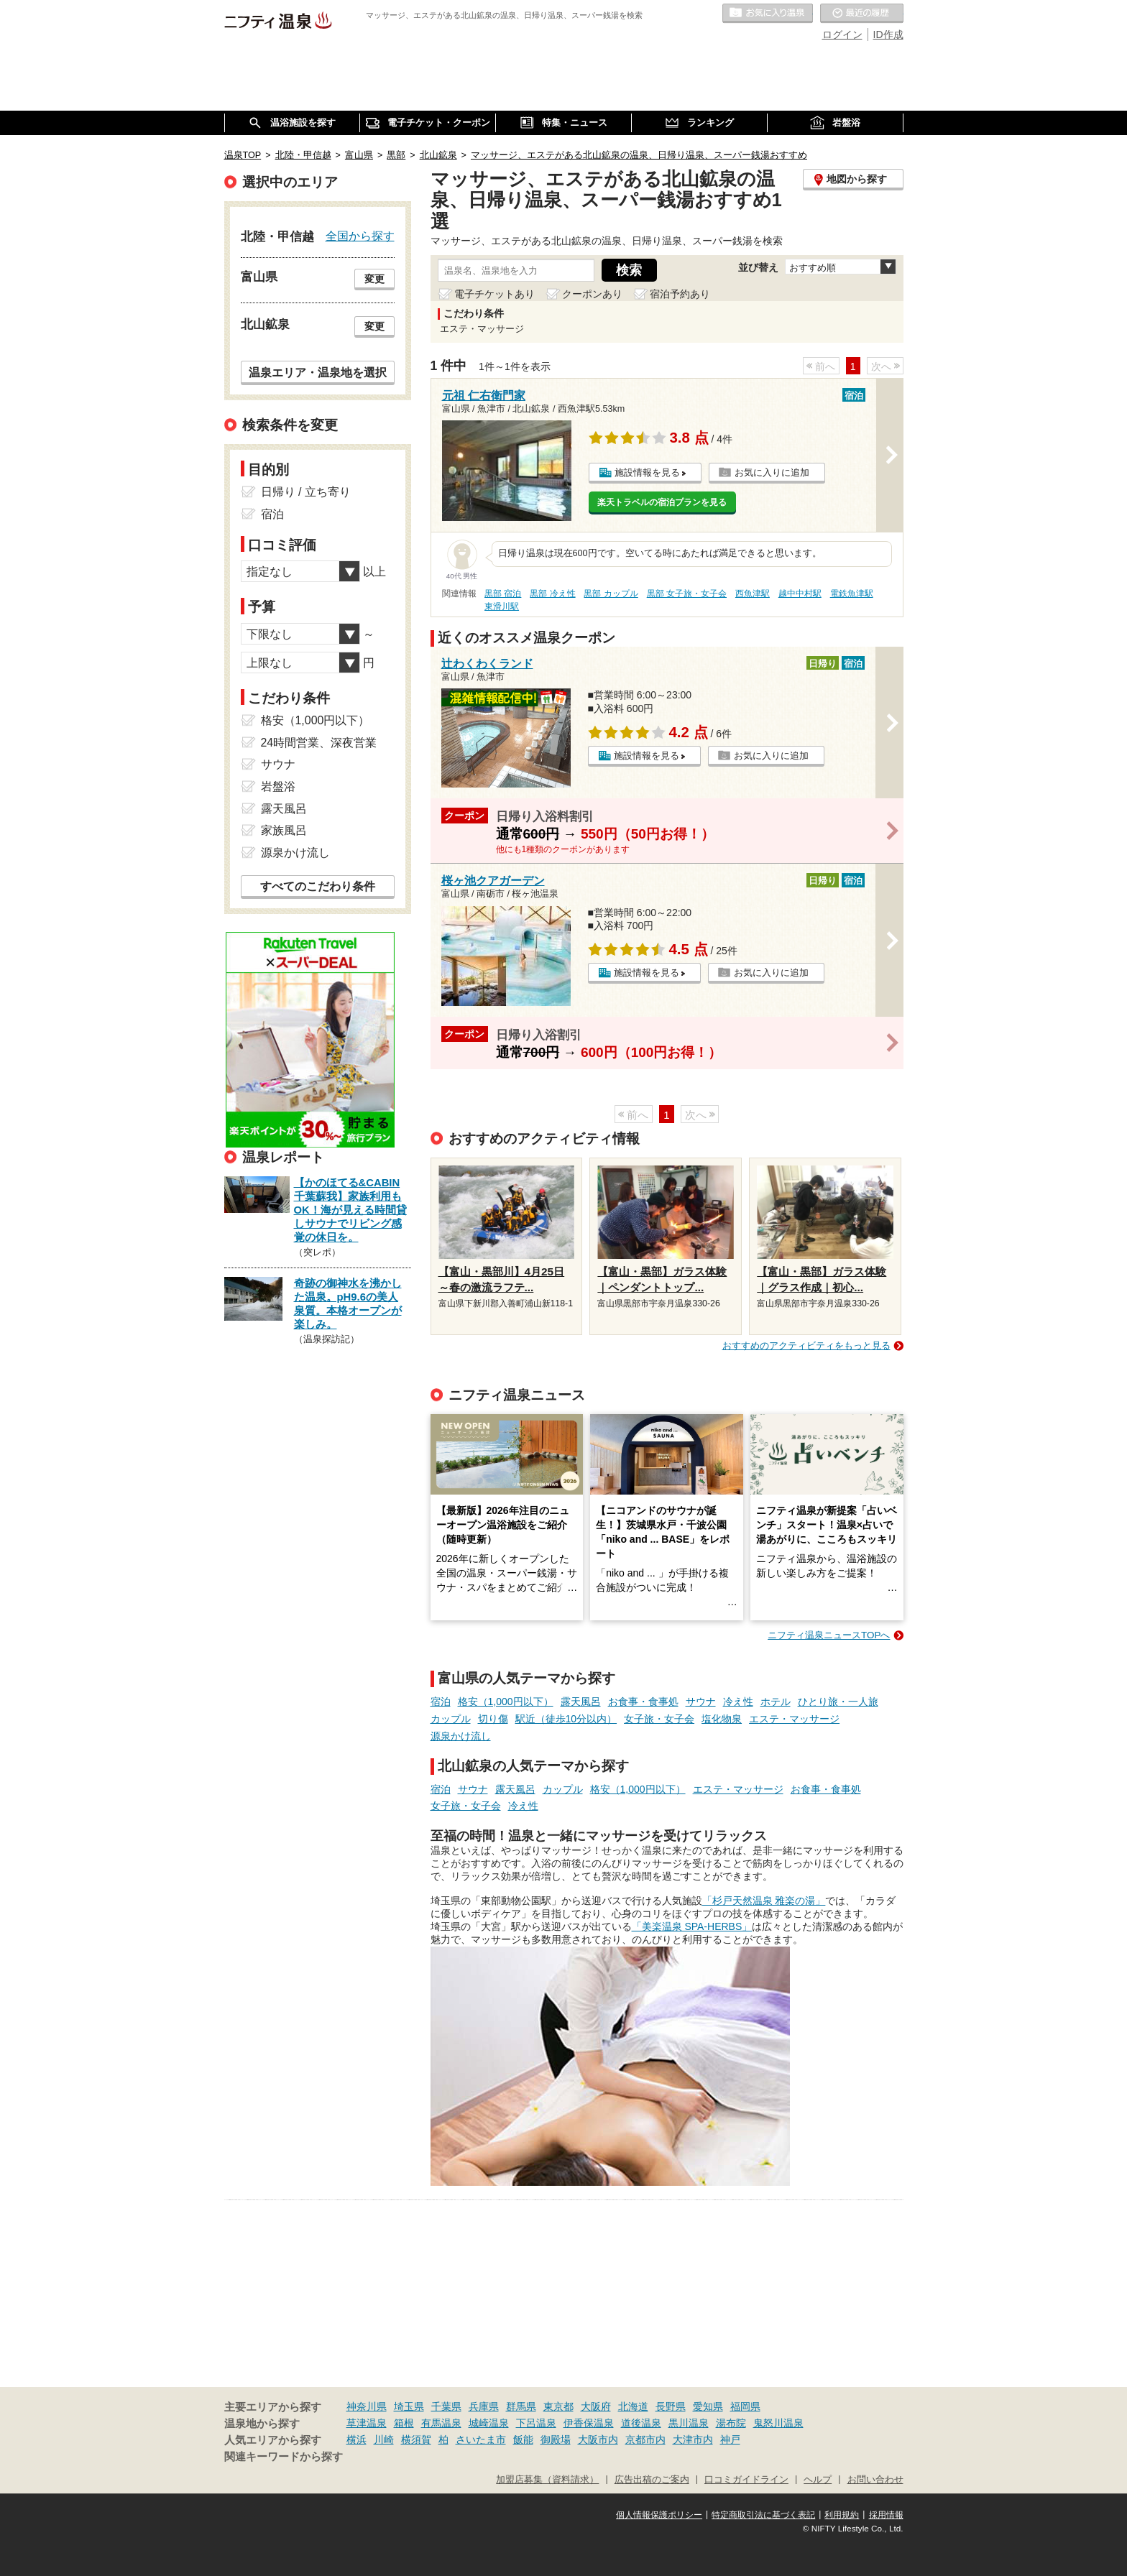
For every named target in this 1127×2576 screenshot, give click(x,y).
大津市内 (693, 2439)
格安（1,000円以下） (505, 1701)
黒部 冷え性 (552, 593)
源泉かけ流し (461, 1736)
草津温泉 (366, 2423)
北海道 (633, 2406)
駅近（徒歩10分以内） (566, 1719)
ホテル (775, 1701)
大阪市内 (598, 2439)
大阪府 (596, 2406)
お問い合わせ (875, 2480)
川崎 (384, 2439)
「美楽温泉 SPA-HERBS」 (692, 1926)
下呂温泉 (536, 2423)
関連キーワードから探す (283, 2456)
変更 (374, 279)
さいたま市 (481, 2439)
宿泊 (441, 1701)
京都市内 (645, 2439)
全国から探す (360, 235)
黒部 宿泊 (502, 593)
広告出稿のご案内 (652, 2480)
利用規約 (841, 2515)
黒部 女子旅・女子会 (687, 593)
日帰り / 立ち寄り (306, 492)
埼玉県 (409, 2406)
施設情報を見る (647, 472)
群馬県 (521, 2406)
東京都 (558, 2406)
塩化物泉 (722, 1719)
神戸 (730, 2439)
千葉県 (446, 2406)
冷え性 (738, 1701)
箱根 (404, 2423)
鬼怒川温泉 (778, 2423)
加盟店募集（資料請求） (547, 2480)
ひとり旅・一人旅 (838, 1701)
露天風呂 (581, 1701)
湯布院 (731, 2423)
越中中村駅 (800, 593)
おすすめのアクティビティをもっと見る (806, 1345)
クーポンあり (592, 294)
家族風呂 (284, 830)
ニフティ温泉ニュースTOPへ (829, 1635)
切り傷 (493, 1719)
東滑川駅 (501, 606)
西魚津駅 (752, 593)
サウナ (701, 1701)
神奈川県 (366, 2406)
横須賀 (416, 2439)
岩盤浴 (278, 786)
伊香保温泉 (589, 2423)
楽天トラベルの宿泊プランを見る (662, 502)
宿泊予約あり (680, 294)
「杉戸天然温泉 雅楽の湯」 (764, 1900)
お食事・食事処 (643, 1701)
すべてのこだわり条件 (317, 886)
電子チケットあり (494, 294)
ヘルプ (818, 2480)
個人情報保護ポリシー (659, 2515)
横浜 (356, 2439)
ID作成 (888, 34)
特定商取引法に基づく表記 (763, 2515)
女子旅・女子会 (659, 1719)
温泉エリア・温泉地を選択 (318, 372)
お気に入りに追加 (772, 472)
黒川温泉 (688, 2423)
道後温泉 (641, 2423)
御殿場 (555, 2439)
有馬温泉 (441, 2423)
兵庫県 (484, 2406)
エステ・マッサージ (794, 1719)
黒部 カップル (611, 593)
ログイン (842, 34)
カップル (451, 1719)
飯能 (523, 2439)
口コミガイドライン (746, 2480)
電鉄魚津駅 (851, 593)
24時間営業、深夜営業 (319, 743)
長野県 (671, 2406)
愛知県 (708, 2406)
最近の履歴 (861, 14)
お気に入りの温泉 (767, 14)
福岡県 (745, 2406)
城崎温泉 (489, 2423)
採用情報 (886, 2515)
